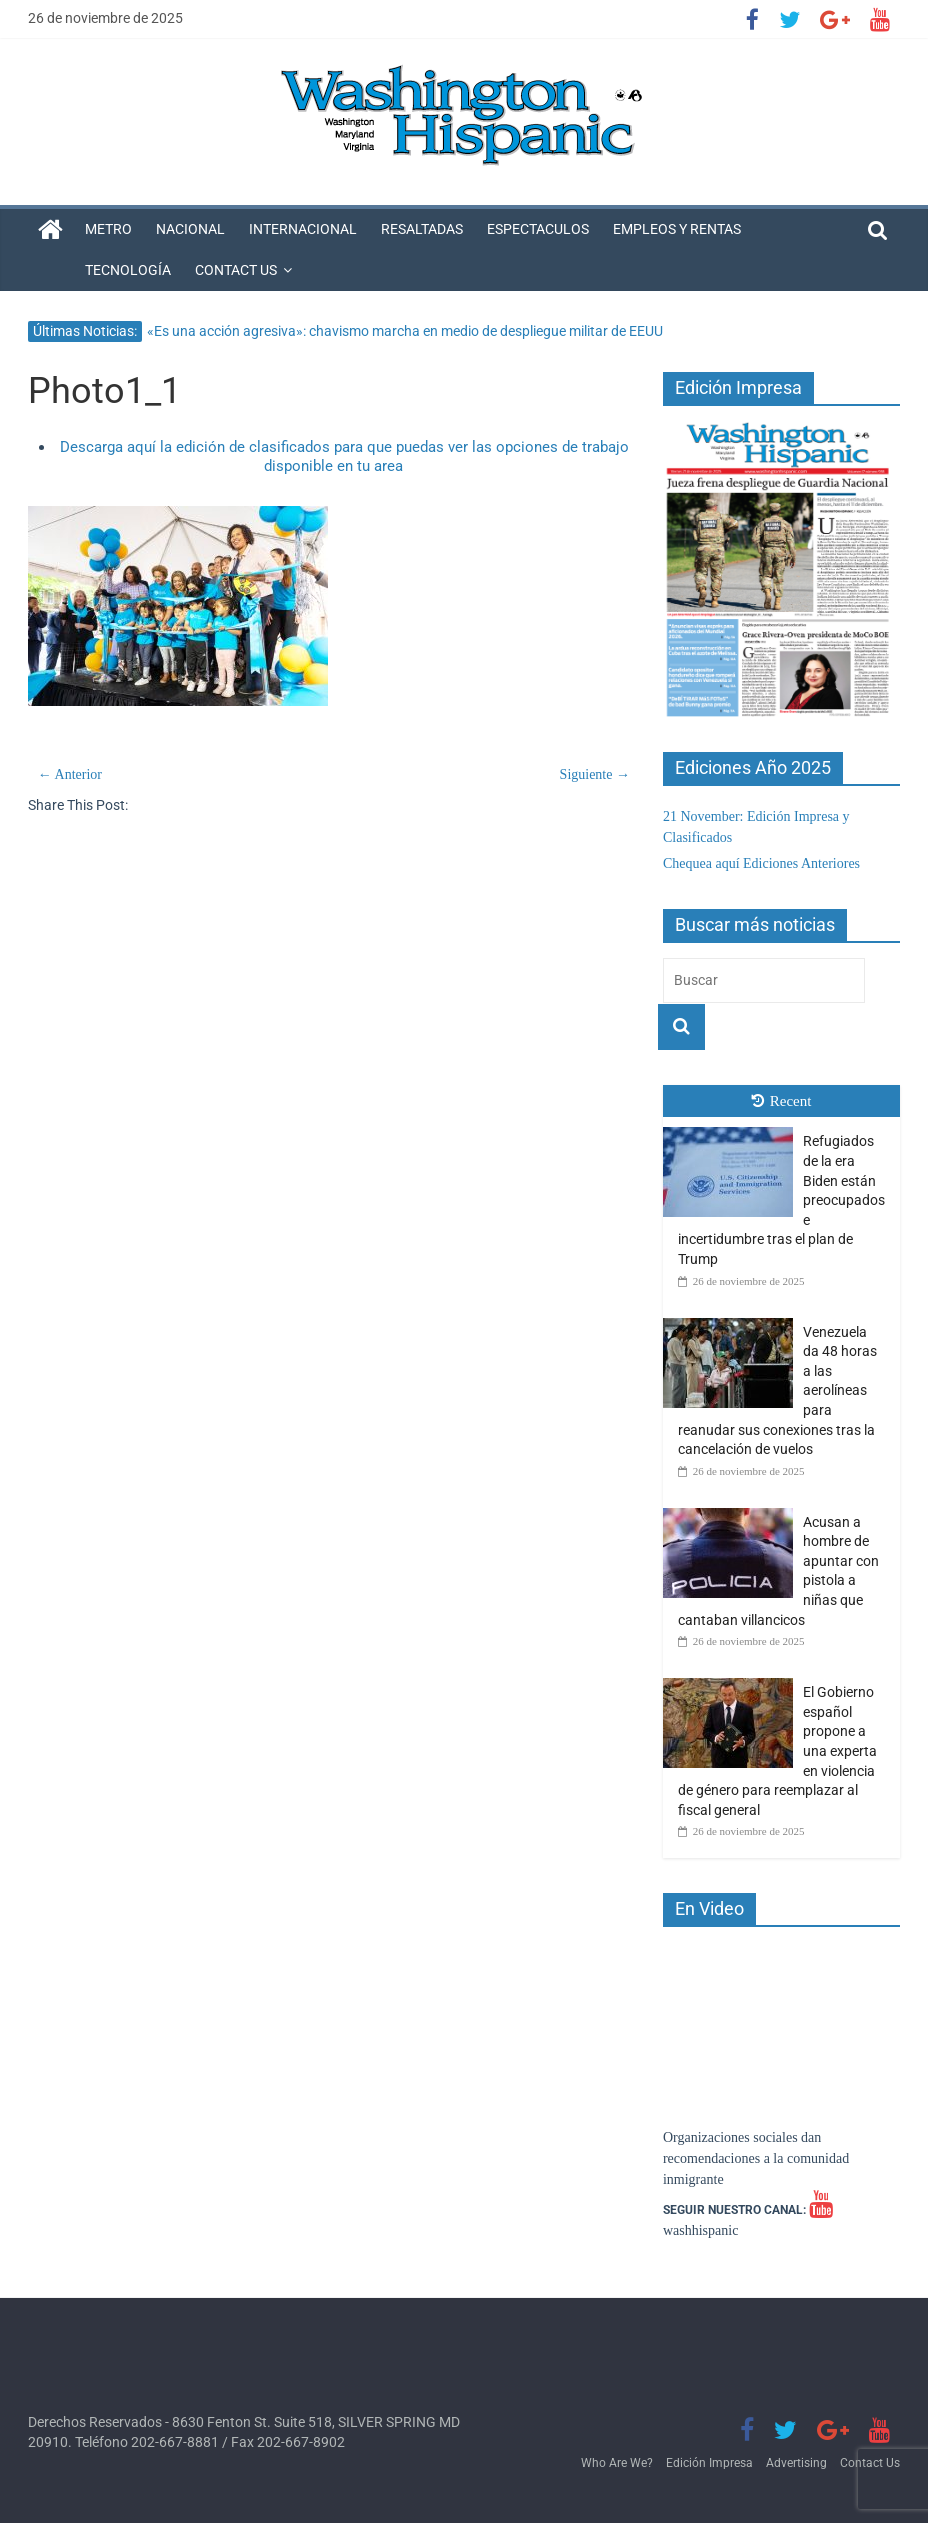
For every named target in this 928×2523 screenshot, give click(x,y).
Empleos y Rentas (677, 229)
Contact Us (236, 270)
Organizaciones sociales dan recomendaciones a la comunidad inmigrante (756, 2158)
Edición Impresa (709, 2463)
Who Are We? (617, 2463)
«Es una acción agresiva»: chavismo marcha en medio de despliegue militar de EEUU (405, 331)
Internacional (303, 229)
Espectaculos (538, 229)
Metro (108, 229)
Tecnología (128, 270)
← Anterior (70, 774)
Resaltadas (422, 229)
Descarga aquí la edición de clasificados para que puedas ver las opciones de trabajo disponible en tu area (344, 457)
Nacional (190, 229)
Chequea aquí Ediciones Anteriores (761, 863)
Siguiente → (595, 774)
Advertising (796, 2463)
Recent (782, 1101)
